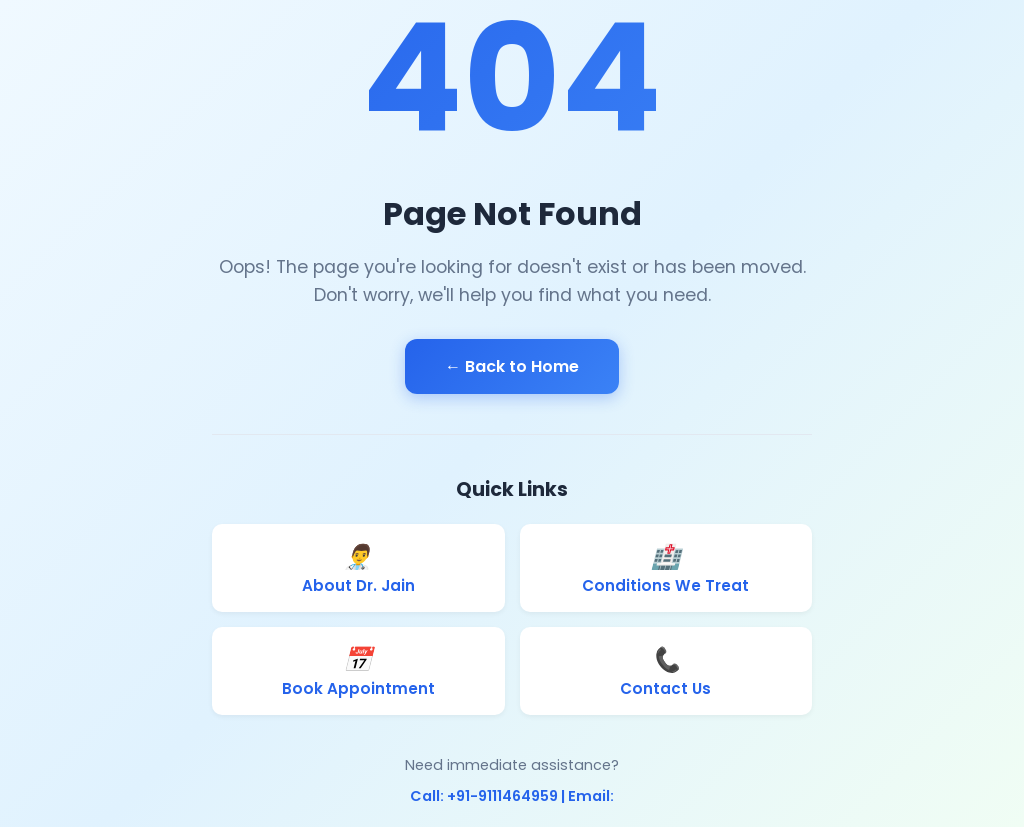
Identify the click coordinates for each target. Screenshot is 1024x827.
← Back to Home (512, 366)
